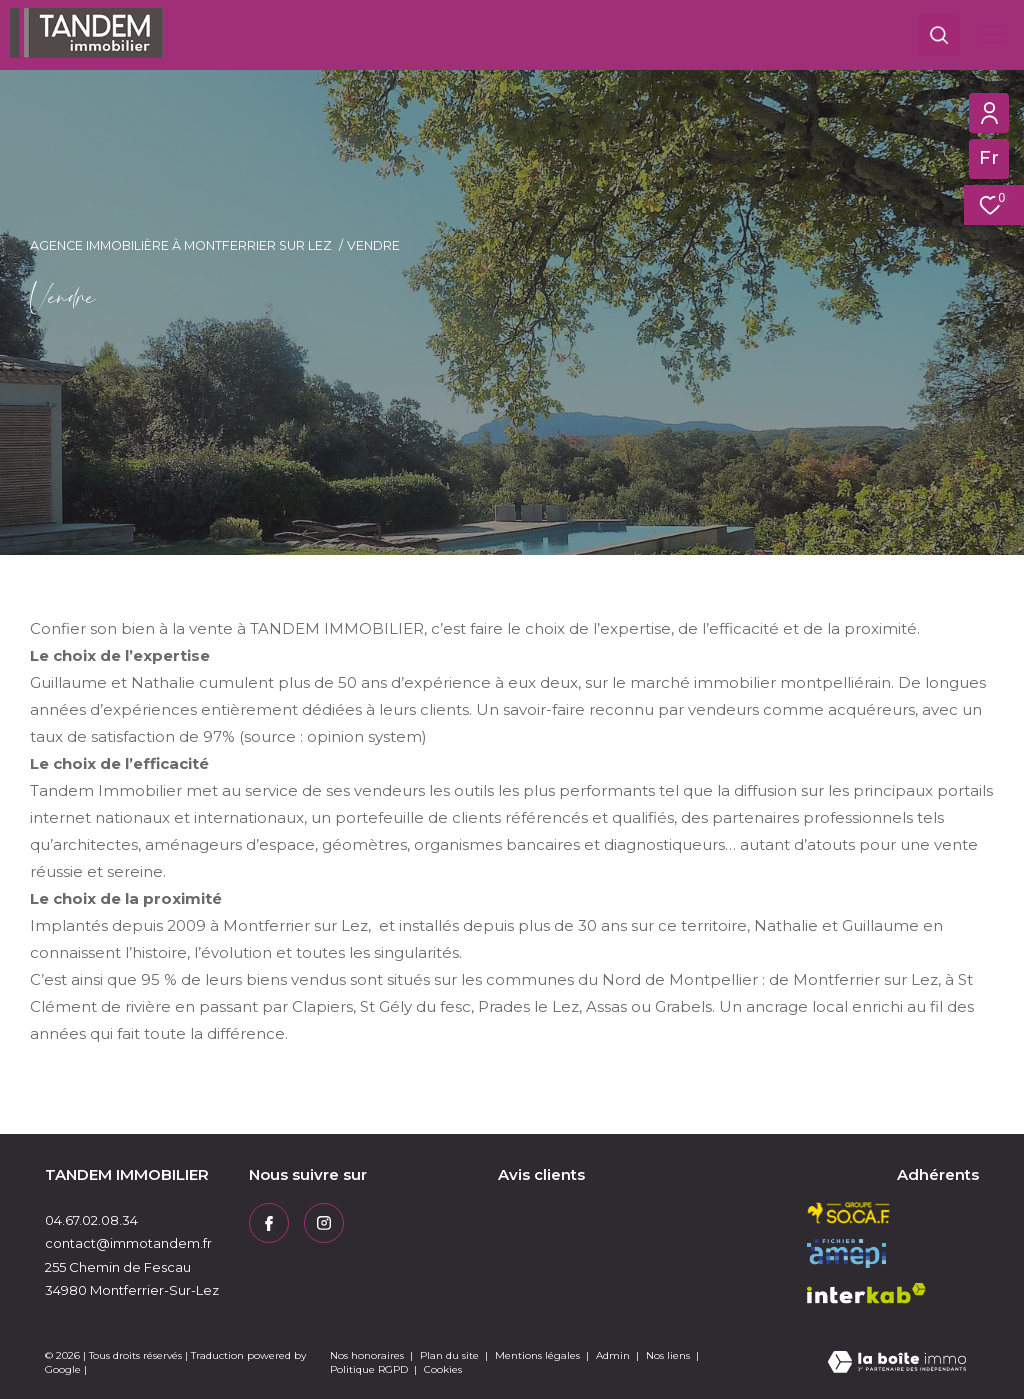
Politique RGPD (369, 1369)
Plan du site (451, 1355)
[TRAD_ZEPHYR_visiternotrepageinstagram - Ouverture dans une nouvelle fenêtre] (324, 1223)
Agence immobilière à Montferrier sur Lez (181, 245)
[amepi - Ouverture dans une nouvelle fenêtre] (846, 1253)
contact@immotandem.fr (128, 1243)
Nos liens (669, 1355)
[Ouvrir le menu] (992, 35)
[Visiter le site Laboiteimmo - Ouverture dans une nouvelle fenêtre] (897, 1363)
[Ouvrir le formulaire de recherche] (939, 35)
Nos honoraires (367, 1355)
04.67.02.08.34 (91, 1220)
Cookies (443, 1370)
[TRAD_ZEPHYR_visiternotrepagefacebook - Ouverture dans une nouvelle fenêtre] (269, 1223)
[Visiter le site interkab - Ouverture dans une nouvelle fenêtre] (866, 1293)
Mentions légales (539, 1355)
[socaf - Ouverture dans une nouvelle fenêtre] (849, 1213)
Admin (614, 1355)
